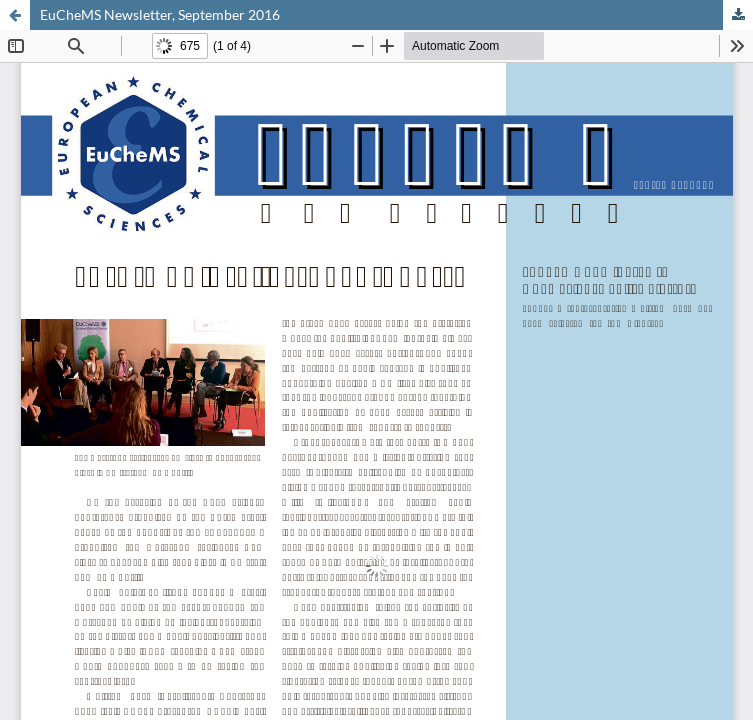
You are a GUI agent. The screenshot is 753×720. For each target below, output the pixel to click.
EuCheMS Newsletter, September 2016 (160, 14)
